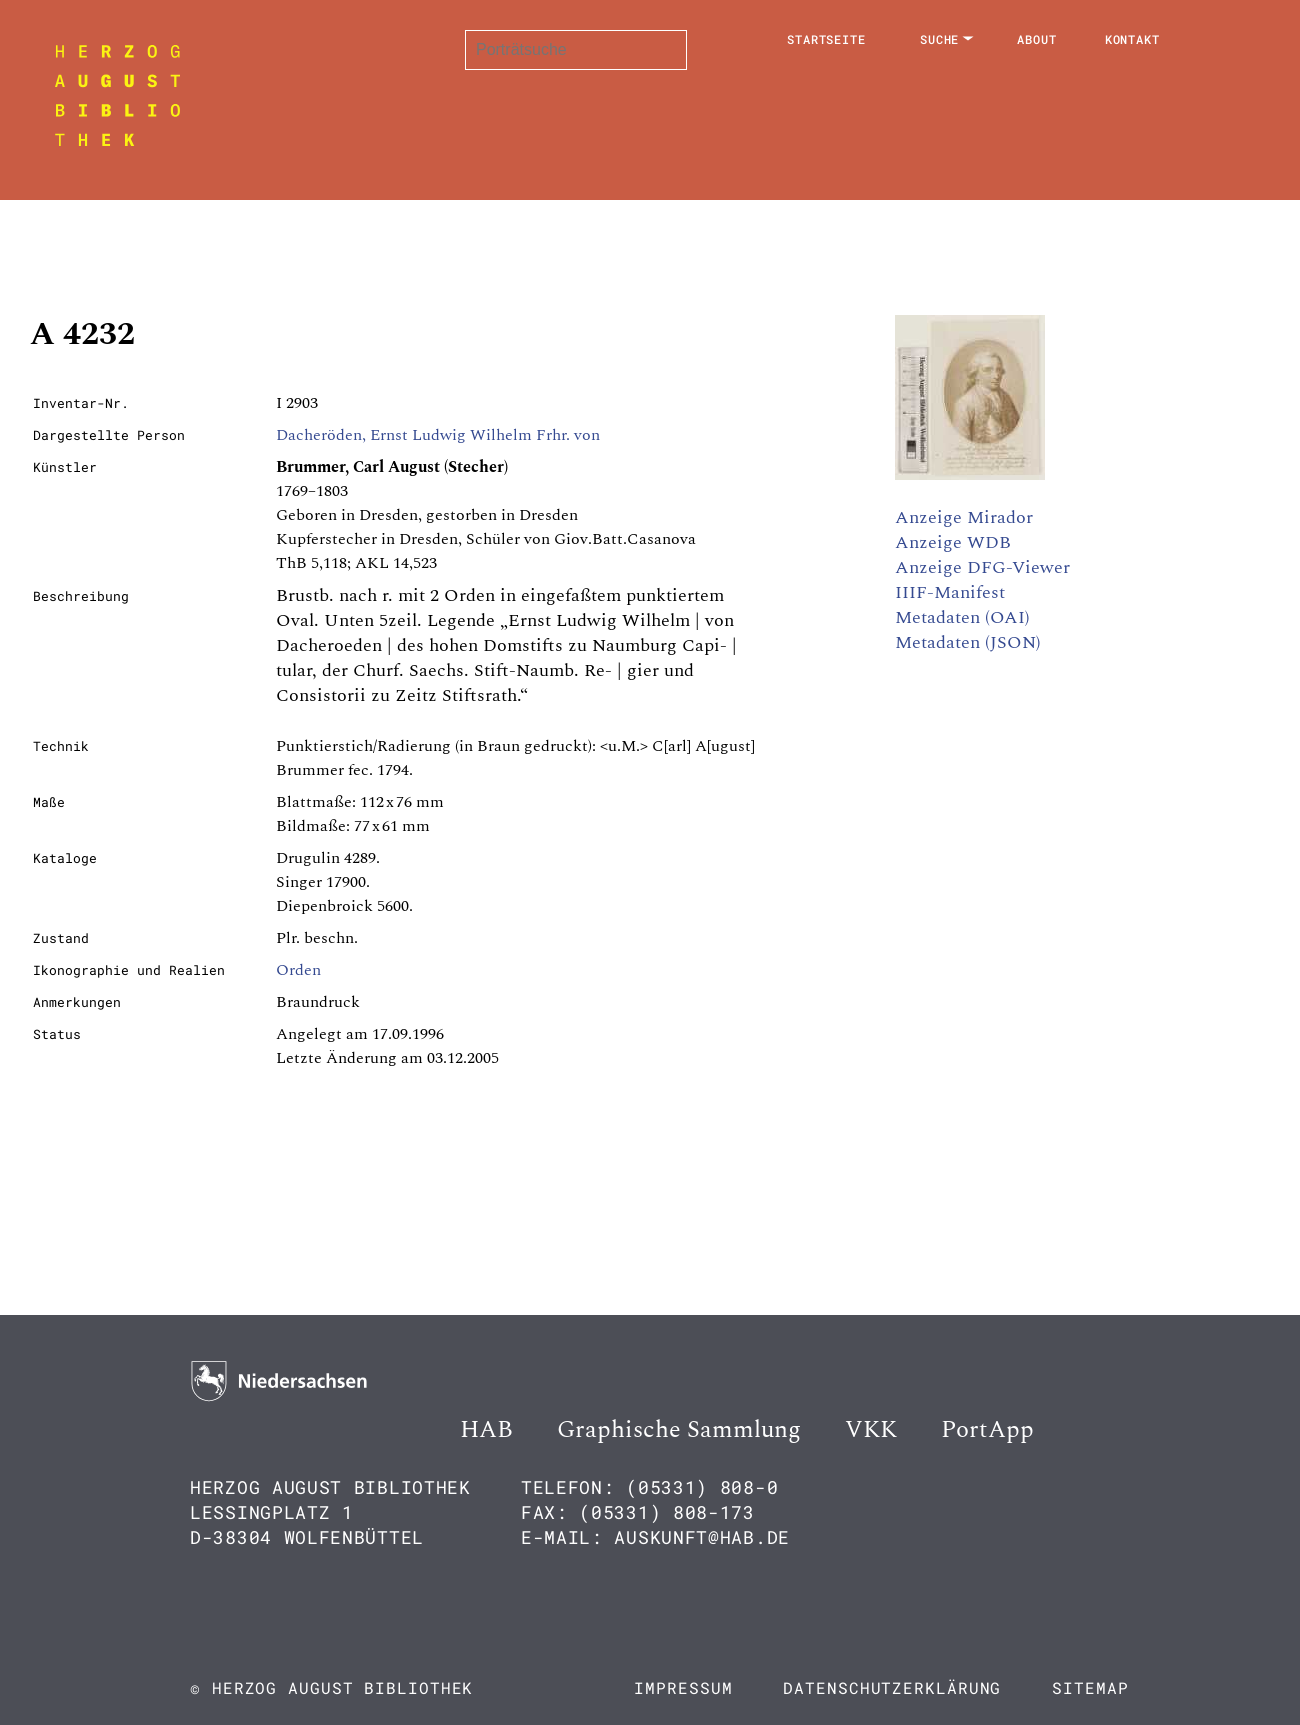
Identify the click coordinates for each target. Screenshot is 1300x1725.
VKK (871, 1430)
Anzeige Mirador (964, 517)
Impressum (683, 1687)
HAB (486, 1430)
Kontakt (1132, 39)
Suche (940, 39)
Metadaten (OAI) (962, 617)
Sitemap (1090, 1687)
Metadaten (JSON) (968, 642)
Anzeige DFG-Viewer (982, 567)
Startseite (826, 39)
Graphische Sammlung (679, 1430)
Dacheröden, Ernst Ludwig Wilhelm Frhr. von (438, 435)
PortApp (987, 1430)
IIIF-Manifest (950, 592)
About (1037, 39)
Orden (298, 970)
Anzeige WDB (953, 542)
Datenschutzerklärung (892, 1687)
